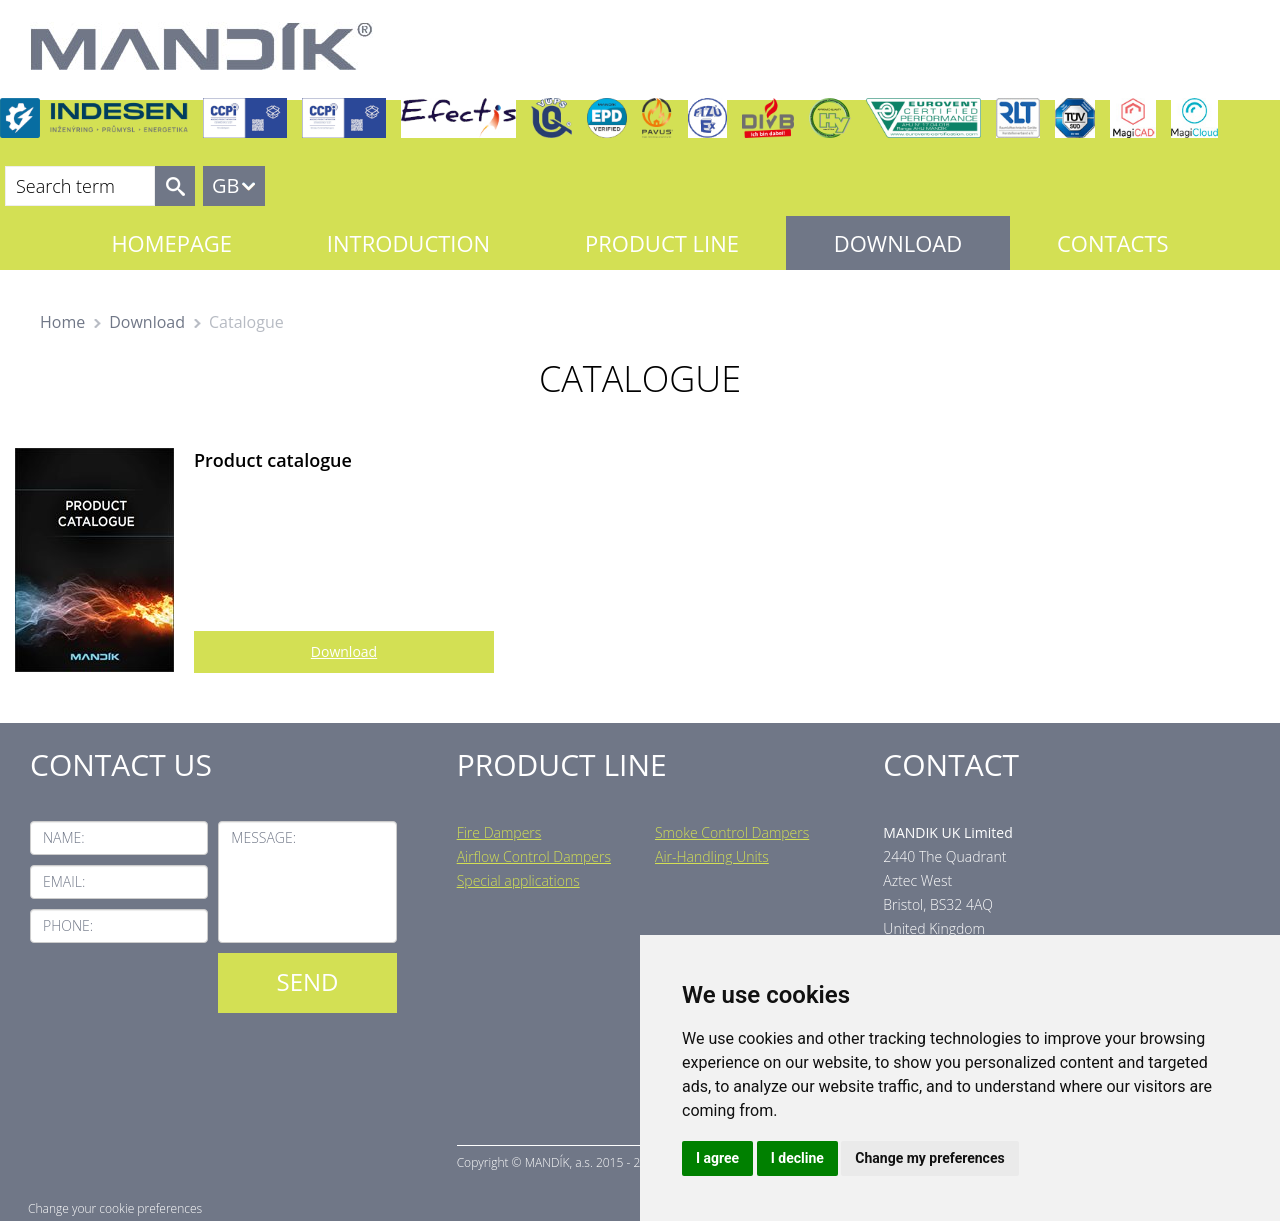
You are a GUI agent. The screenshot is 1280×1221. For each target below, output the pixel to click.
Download (898, 243)
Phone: (68, 925)
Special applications (518, 880)
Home (62, 322)
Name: (64, 837)
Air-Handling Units (712, 856)
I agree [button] (717, 1158)
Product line (662, 243)
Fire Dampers (499, 832)
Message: (263, 837)
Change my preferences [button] (929, 1158)
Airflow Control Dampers (534, 856)
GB (225, 185)
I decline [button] (797, 1158)
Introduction (408, 243)
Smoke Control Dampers (732, 832)
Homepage (171, 243)
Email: (64, 881)
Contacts (1113, 243)
